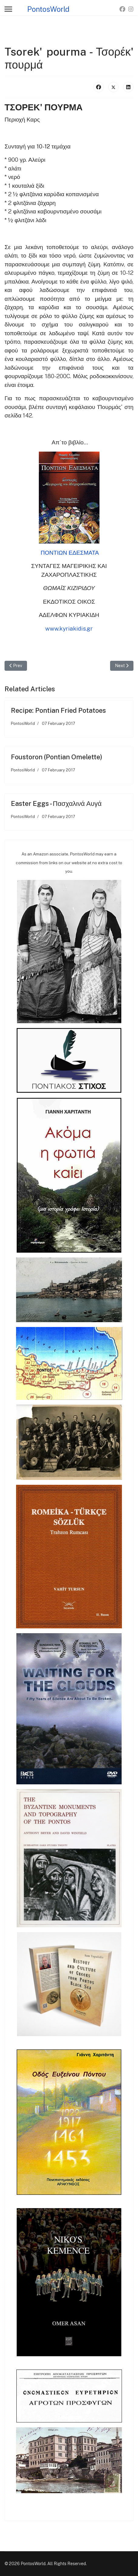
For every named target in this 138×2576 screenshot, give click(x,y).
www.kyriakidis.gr (69, 628)
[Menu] (8, 9)
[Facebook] (122, 9)
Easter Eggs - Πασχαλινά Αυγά (56, 803)
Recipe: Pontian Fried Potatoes (58, 710)
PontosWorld (48, 9)
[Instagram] (130, 9)
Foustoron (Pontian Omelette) (56, 757)
